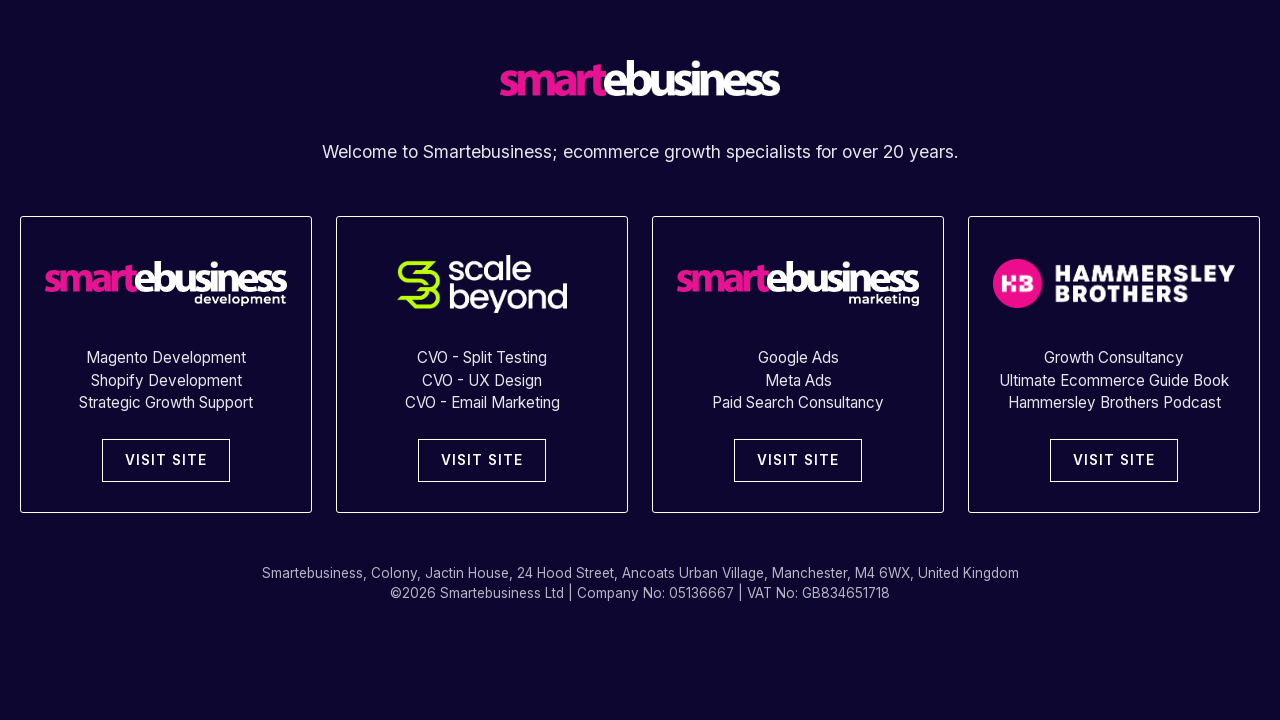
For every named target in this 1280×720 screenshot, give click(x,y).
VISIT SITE (166, 460)
